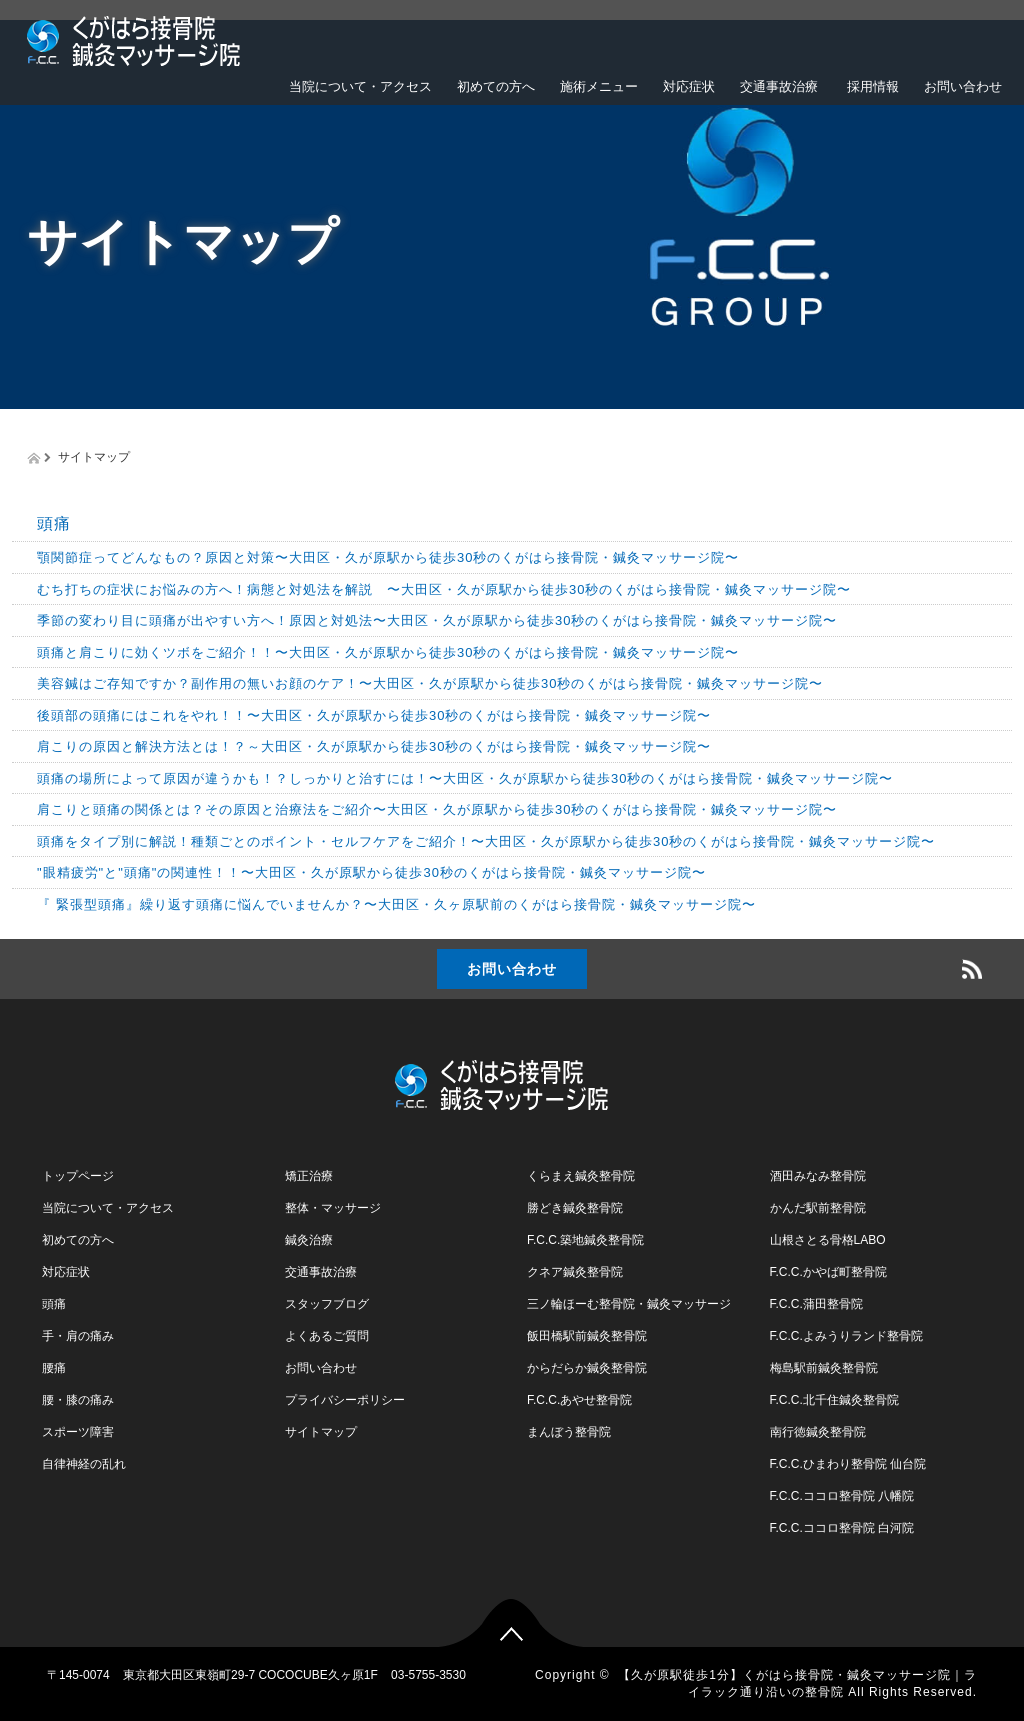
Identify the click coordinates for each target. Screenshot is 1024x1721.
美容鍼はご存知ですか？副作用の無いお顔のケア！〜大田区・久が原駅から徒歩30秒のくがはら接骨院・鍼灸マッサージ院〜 (430, 683)
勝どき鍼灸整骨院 (575, 1208)
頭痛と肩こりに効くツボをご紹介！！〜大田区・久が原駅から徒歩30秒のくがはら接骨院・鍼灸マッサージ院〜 (388, 652)
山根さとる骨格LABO (828, 1240)
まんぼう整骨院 (569, 1432)
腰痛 (54, 1368)
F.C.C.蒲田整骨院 (816, 1304)
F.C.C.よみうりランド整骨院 (846, 1336)
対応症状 (689, 86)
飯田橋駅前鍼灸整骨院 (587, 1336)
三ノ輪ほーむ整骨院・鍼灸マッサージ (629, 1304)
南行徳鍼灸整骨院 (818, 1432)
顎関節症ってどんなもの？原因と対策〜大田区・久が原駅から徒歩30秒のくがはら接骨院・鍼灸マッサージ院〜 (388, 557)
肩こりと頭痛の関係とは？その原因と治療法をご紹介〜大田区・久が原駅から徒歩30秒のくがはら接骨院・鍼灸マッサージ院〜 (437, 809)
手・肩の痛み (78, 1336)
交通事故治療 (779, 86)
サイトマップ (321, 1432)
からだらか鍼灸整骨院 (587, 1368)
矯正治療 (309, 1176)
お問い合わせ (963, 86)
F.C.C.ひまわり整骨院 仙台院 (848, 1464)
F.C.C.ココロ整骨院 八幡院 (842, 1496)
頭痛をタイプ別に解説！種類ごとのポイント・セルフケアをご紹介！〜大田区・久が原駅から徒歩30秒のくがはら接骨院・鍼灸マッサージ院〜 (486, 841)
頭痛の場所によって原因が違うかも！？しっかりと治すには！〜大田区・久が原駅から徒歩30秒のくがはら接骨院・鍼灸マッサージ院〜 (465, 778)
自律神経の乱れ (84, 1464)
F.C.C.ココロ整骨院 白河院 (842, 1528)
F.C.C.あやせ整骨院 (579, 1400)
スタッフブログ (327, 1304)
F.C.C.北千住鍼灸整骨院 (834, 1400)
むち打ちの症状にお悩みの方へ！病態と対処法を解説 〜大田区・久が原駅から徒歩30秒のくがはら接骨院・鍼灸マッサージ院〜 (444, 589)
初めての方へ (496, 86)
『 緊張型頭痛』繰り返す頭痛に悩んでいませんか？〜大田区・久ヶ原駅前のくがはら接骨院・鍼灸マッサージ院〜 (396, 904)
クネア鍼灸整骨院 (575, 1272)
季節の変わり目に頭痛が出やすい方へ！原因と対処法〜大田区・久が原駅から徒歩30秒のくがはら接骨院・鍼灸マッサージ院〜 (437, 620)
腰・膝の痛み (78, 1400)
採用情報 (871, 86)
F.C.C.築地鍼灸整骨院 (585, 1240)
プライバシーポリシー (345, 1400)
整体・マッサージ (333, 1208)
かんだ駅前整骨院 (818, 1208)
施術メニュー (599, 86)
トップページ (78, 1176)
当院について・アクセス (360, 86)
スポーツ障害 (78, 1432)
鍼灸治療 (309, 1240)
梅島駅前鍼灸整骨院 (824, 1368)
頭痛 (54, 523)
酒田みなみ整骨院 (818, 1176)
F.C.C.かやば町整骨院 (828, 1272)
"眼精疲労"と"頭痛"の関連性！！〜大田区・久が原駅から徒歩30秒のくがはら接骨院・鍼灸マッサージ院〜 (371, 872)
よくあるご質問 (327, 1336)
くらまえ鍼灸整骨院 (581, 1176)
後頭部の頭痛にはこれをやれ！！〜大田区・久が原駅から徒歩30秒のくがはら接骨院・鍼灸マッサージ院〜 (374, 715)
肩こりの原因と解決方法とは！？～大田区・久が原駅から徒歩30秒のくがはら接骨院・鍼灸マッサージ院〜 (374, 746)
